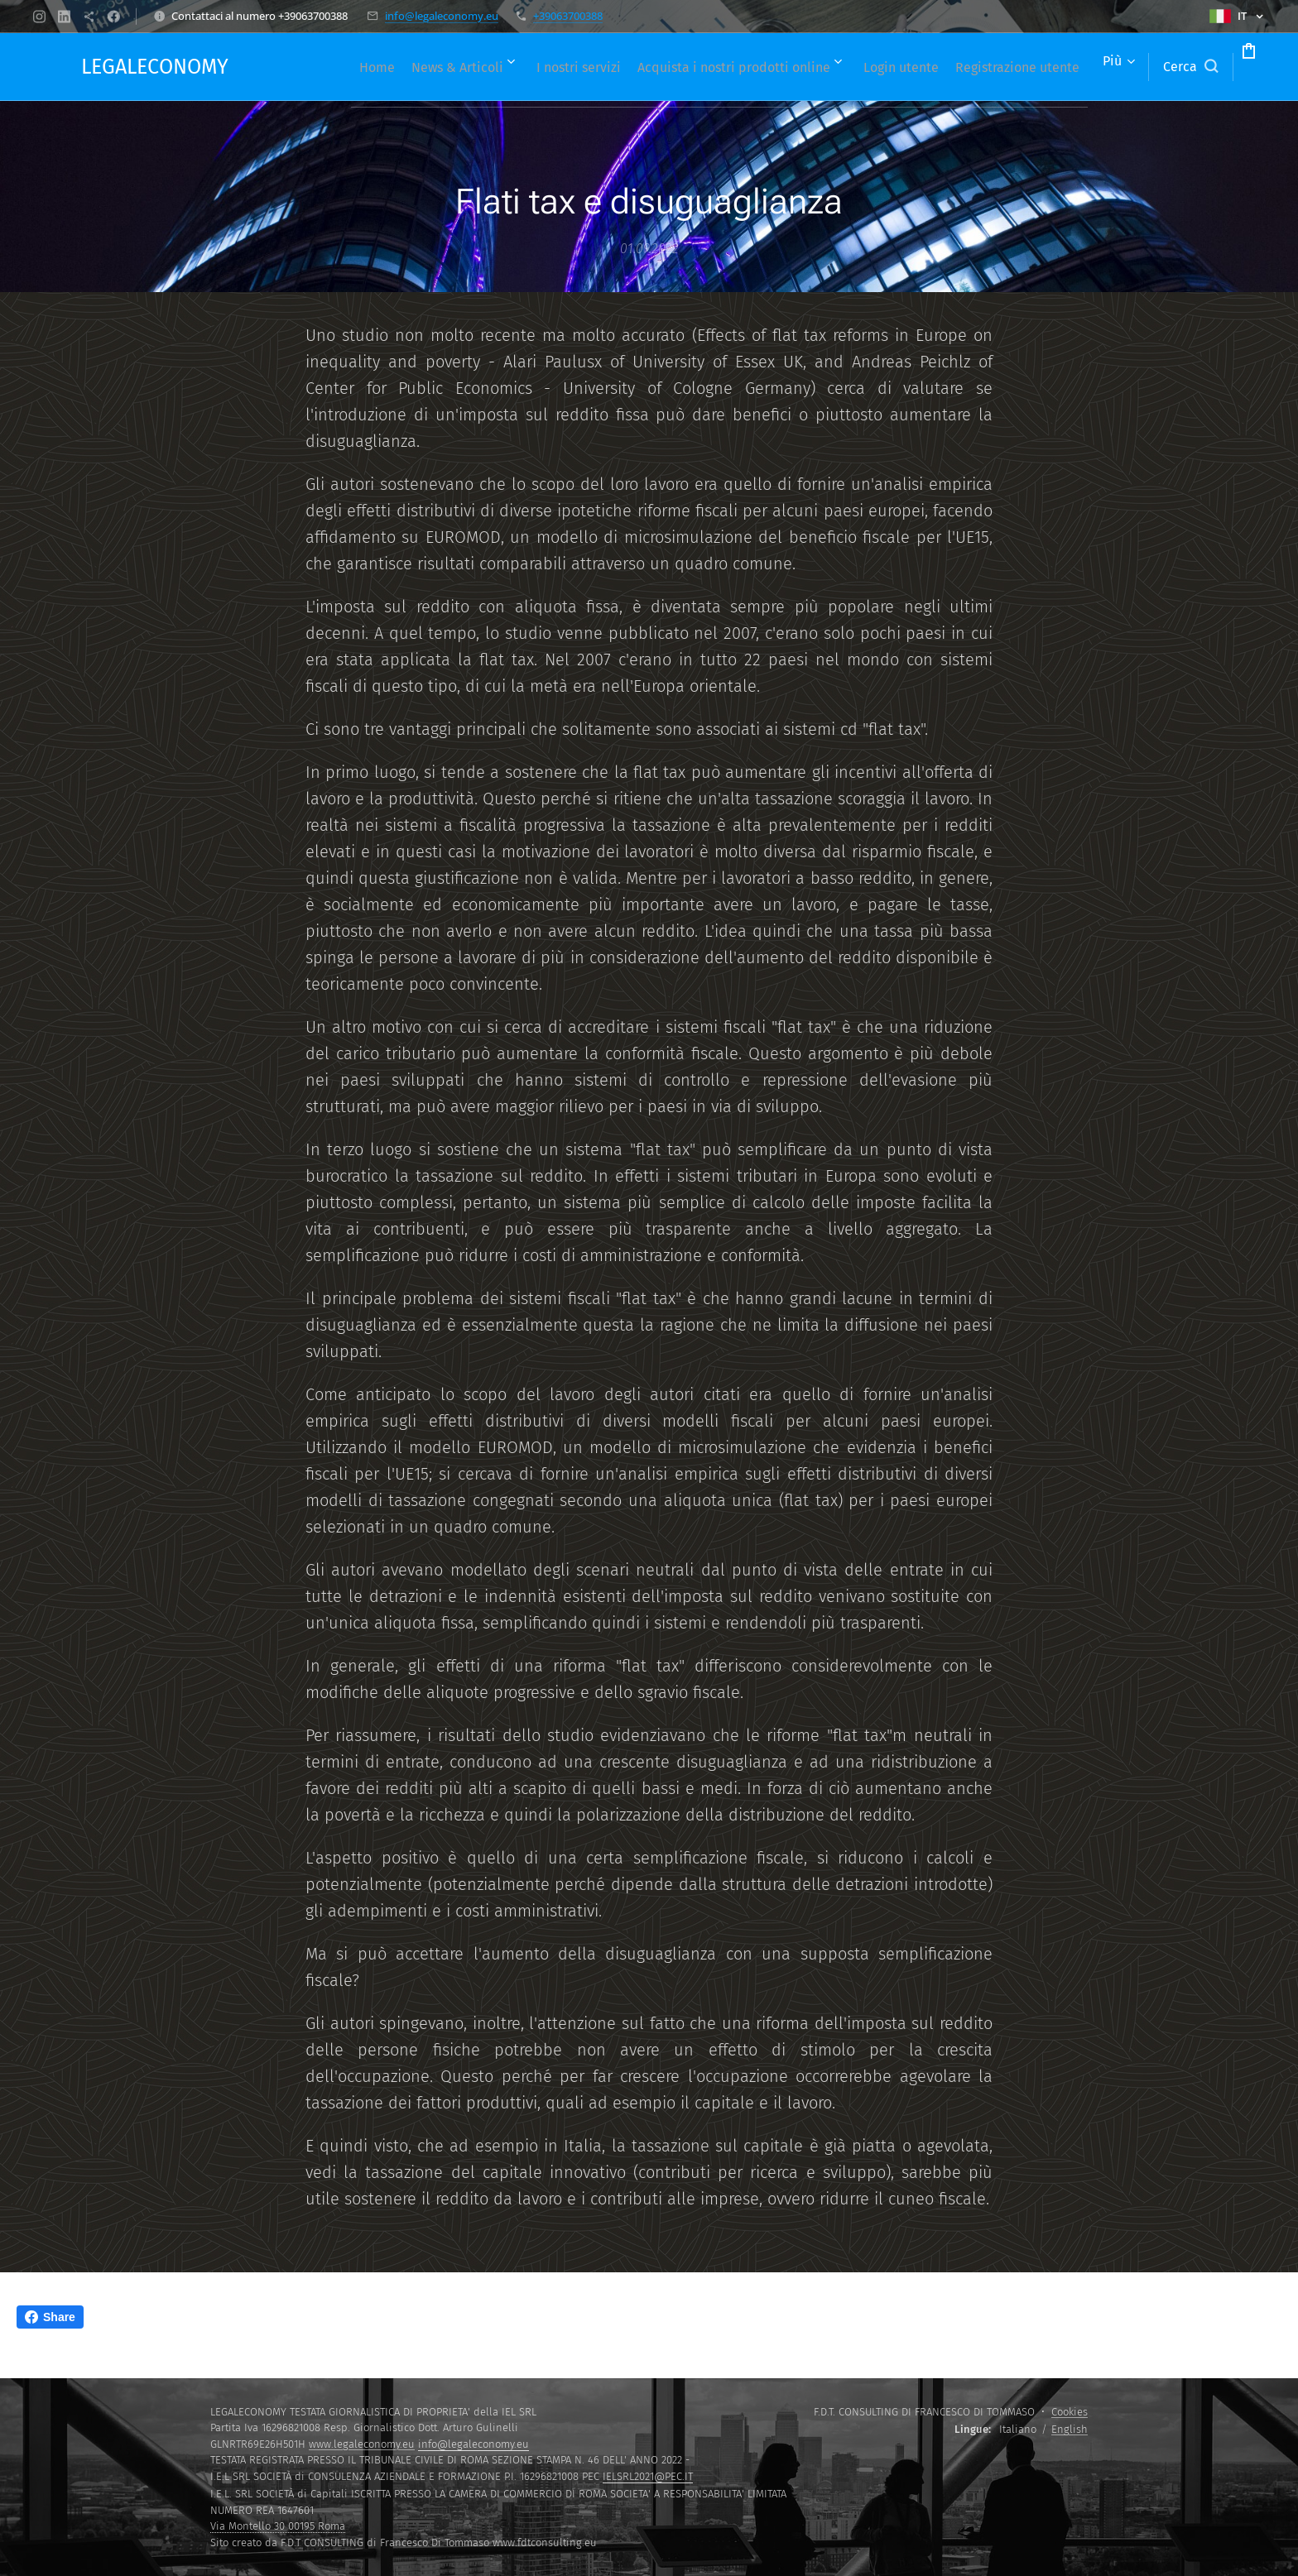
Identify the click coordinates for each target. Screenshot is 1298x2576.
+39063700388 (568, 15)
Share (50, 2317)
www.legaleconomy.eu (362, 2444)
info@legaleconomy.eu (441, 15)
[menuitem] (405, 67)
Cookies (1069, 2412)
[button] (1127, 67)
